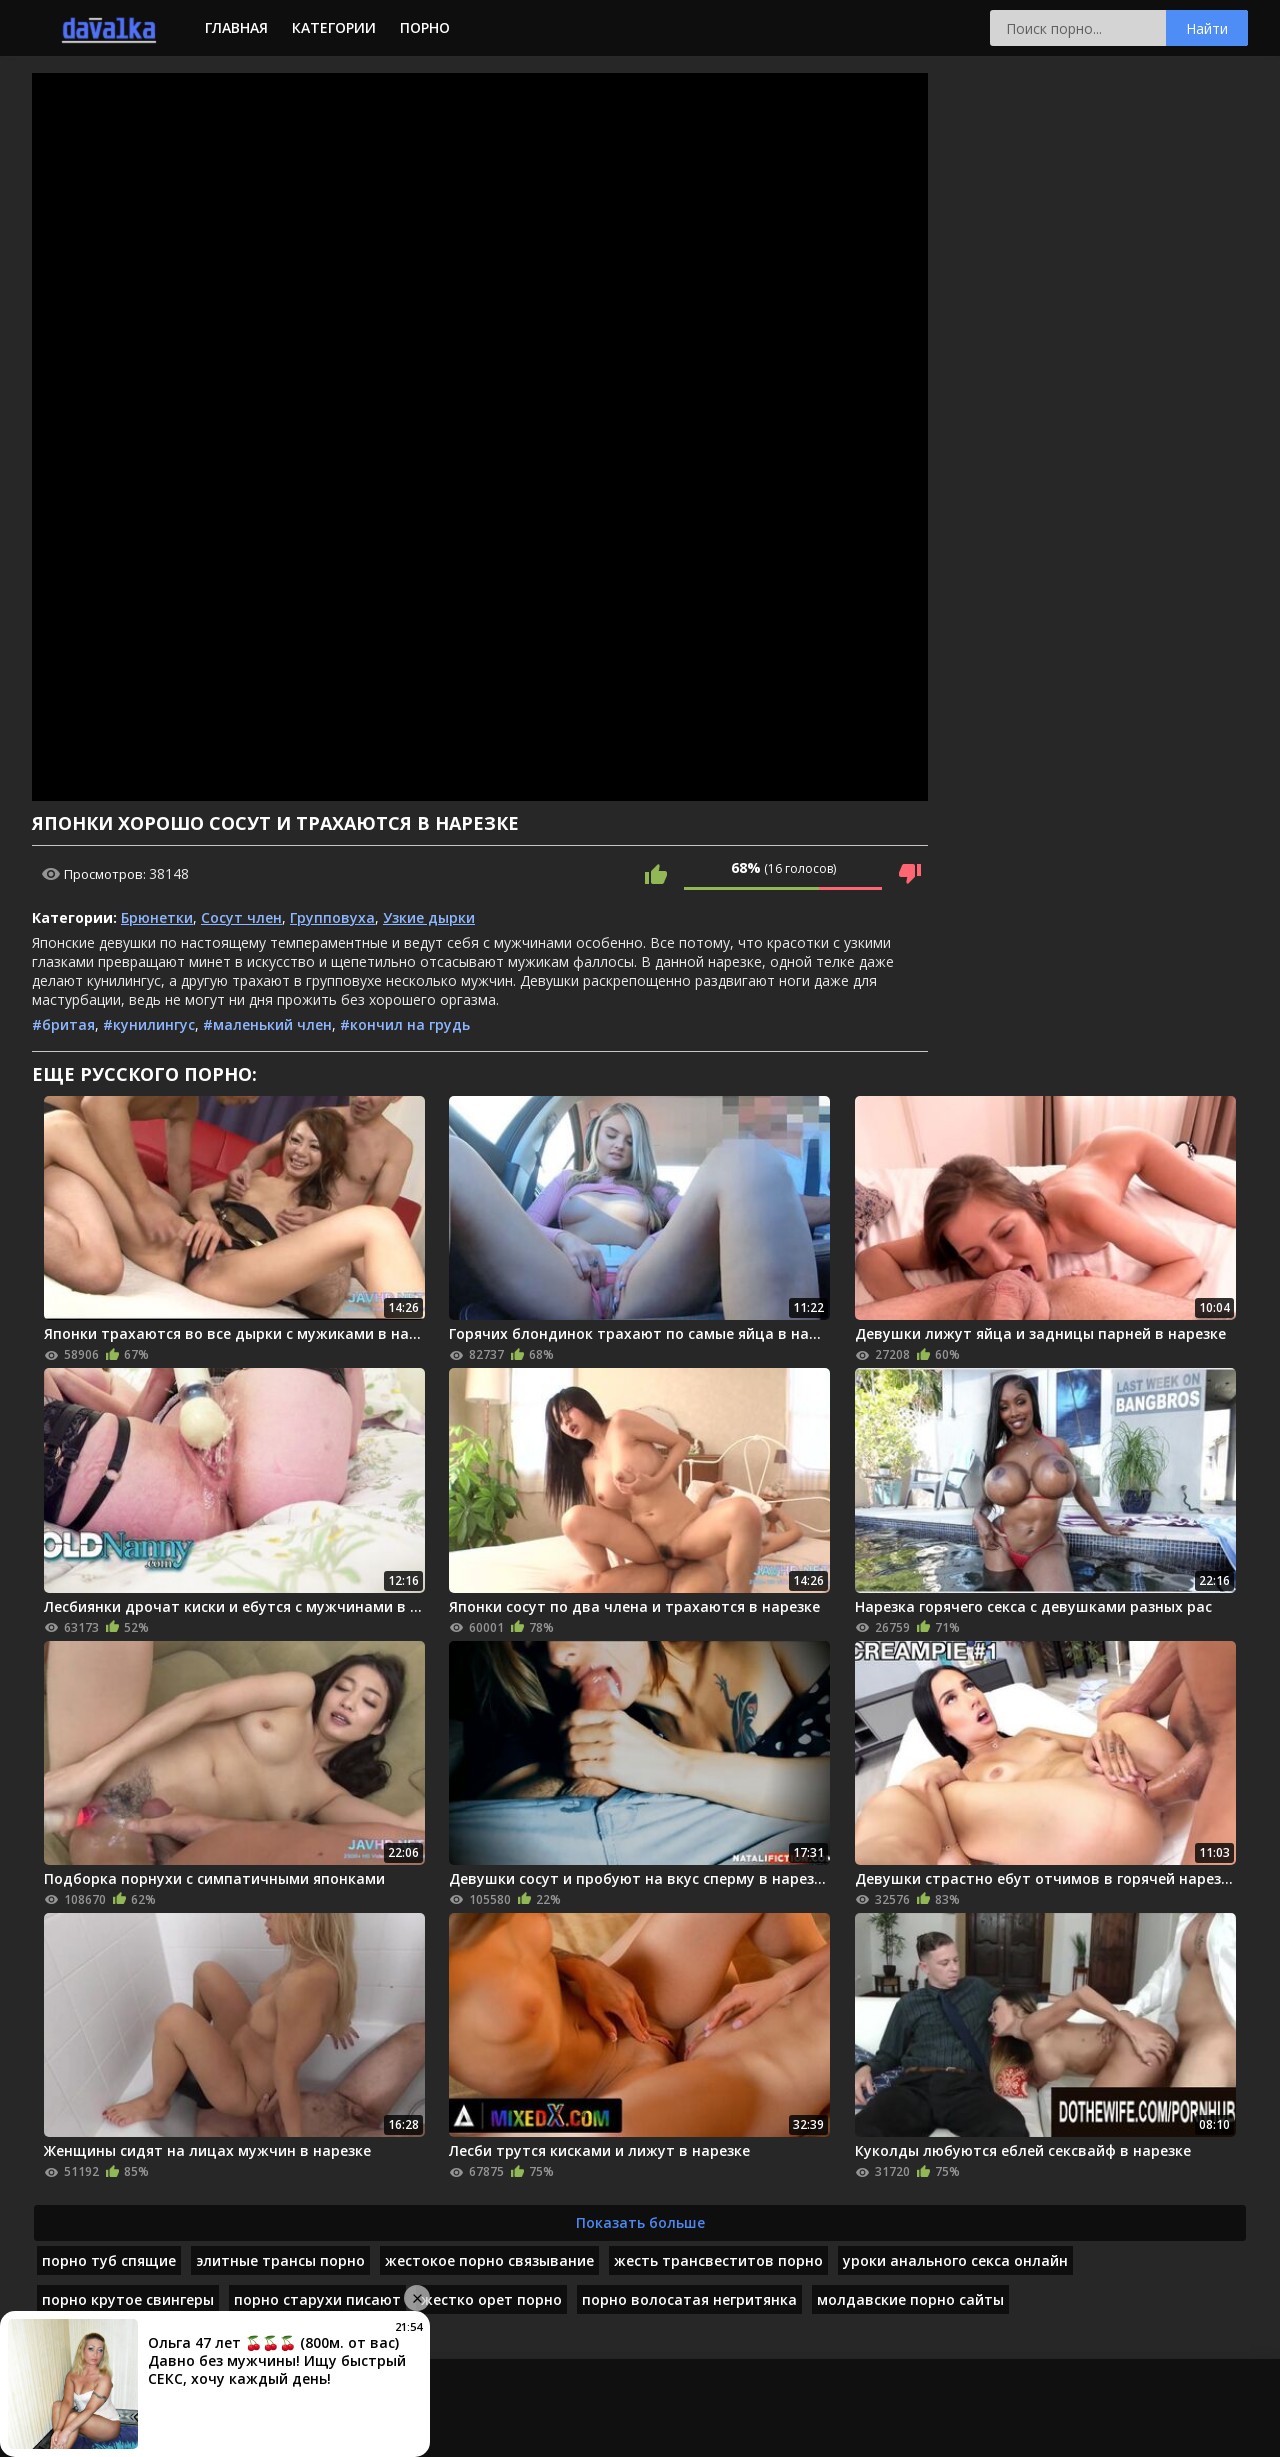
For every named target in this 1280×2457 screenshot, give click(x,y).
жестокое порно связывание (489, 2260)
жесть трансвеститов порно (718, 2260)
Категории (334, 27)
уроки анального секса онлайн (955, 2260)
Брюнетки (157, 917)
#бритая (63, 1024)
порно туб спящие (109, 2260)
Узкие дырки (429, 917)
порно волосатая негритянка (689, 2299)
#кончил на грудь (405, 1024)
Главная (236, 27)
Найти (1207, 28)
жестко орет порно (491, 2299)
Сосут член (241, 917)
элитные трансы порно (280, 2260)
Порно (425, 27)
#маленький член (267, 1024)
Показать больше (640, 2222)
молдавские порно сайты (910, 2299)
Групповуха (332, 917)
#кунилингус (149, 1024)
